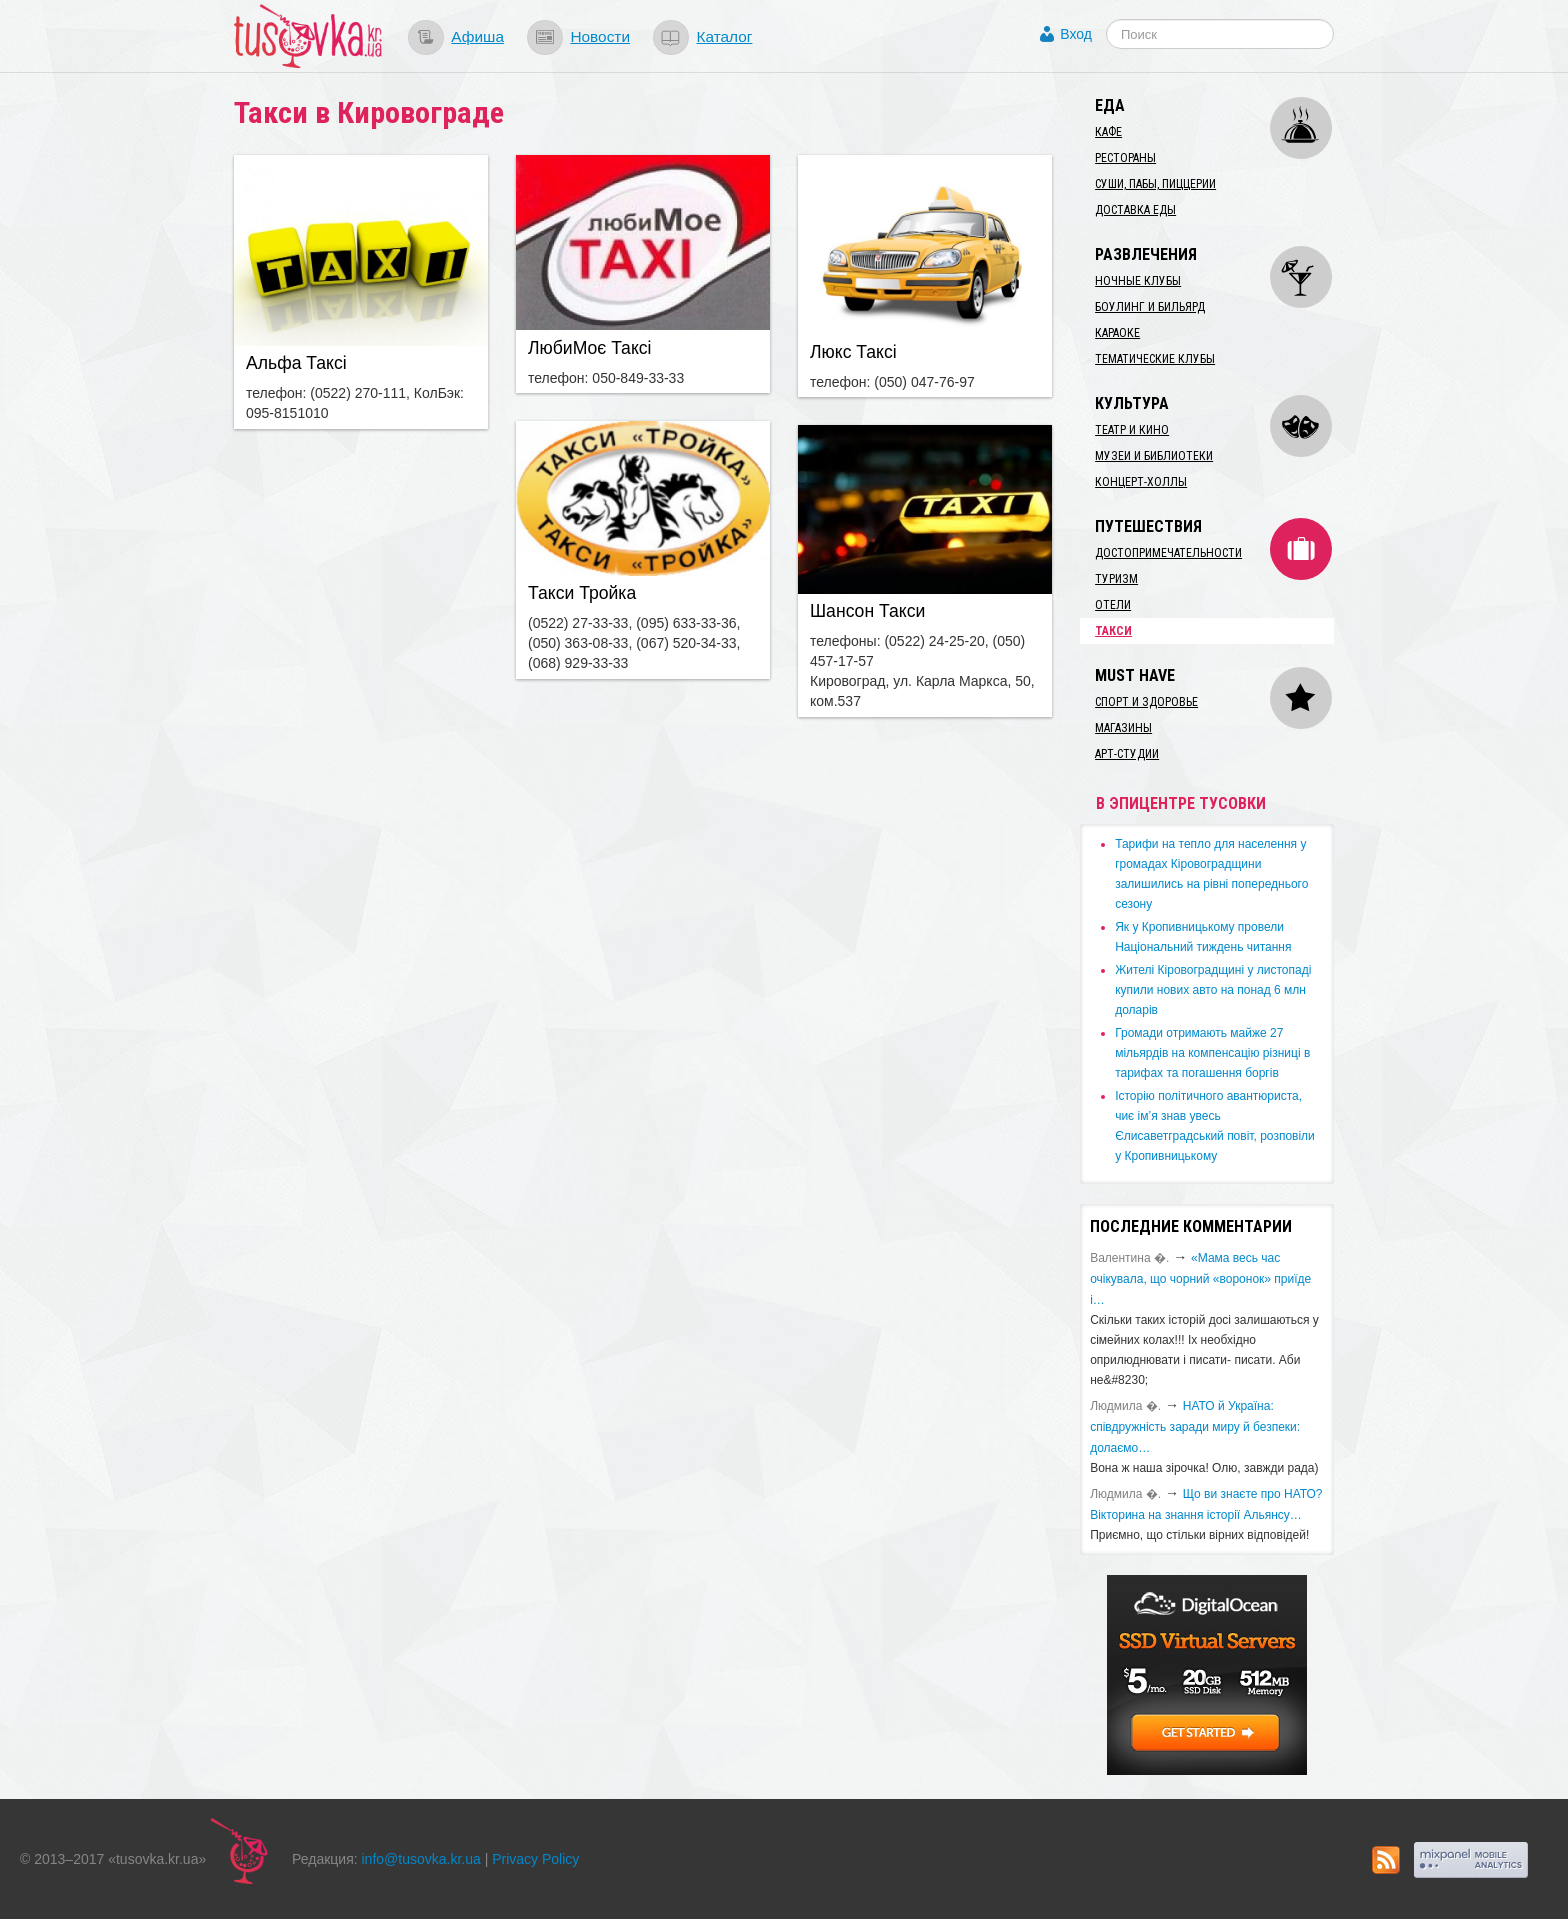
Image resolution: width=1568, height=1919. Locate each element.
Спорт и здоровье (1146, 702)
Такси (1113, 631)
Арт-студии (1127, 754)
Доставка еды (1135, 210)
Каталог (724, 36)
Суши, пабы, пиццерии (1155, 184)
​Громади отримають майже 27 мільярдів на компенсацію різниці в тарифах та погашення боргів (1212, 1053)
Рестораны (1125, 158)
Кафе (1108, 132)
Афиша (477, 36)
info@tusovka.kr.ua (421, 1859)
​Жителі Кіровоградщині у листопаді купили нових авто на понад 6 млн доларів (1213, 990)
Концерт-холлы (1141, 482)
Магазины (1123, 728)
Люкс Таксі (853, 352)
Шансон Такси (867, 611)
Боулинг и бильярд (1150, 307)
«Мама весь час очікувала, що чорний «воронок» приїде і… (1200, 1279)
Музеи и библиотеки (1154, 456)
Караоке (1117, 333)
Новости (600, 36)
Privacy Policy (535, 1859)
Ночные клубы (1138, 281)
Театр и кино (1132, 430)
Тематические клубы (1155, 359)
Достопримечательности (1168, 553)
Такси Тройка (582, 593)
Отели (1113, 605)
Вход (1076, 34)
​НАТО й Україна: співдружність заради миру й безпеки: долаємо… (1195, 1427)
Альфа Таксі (296, 363)
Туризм (1116, 579)
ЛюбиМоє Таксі (590, 348)
